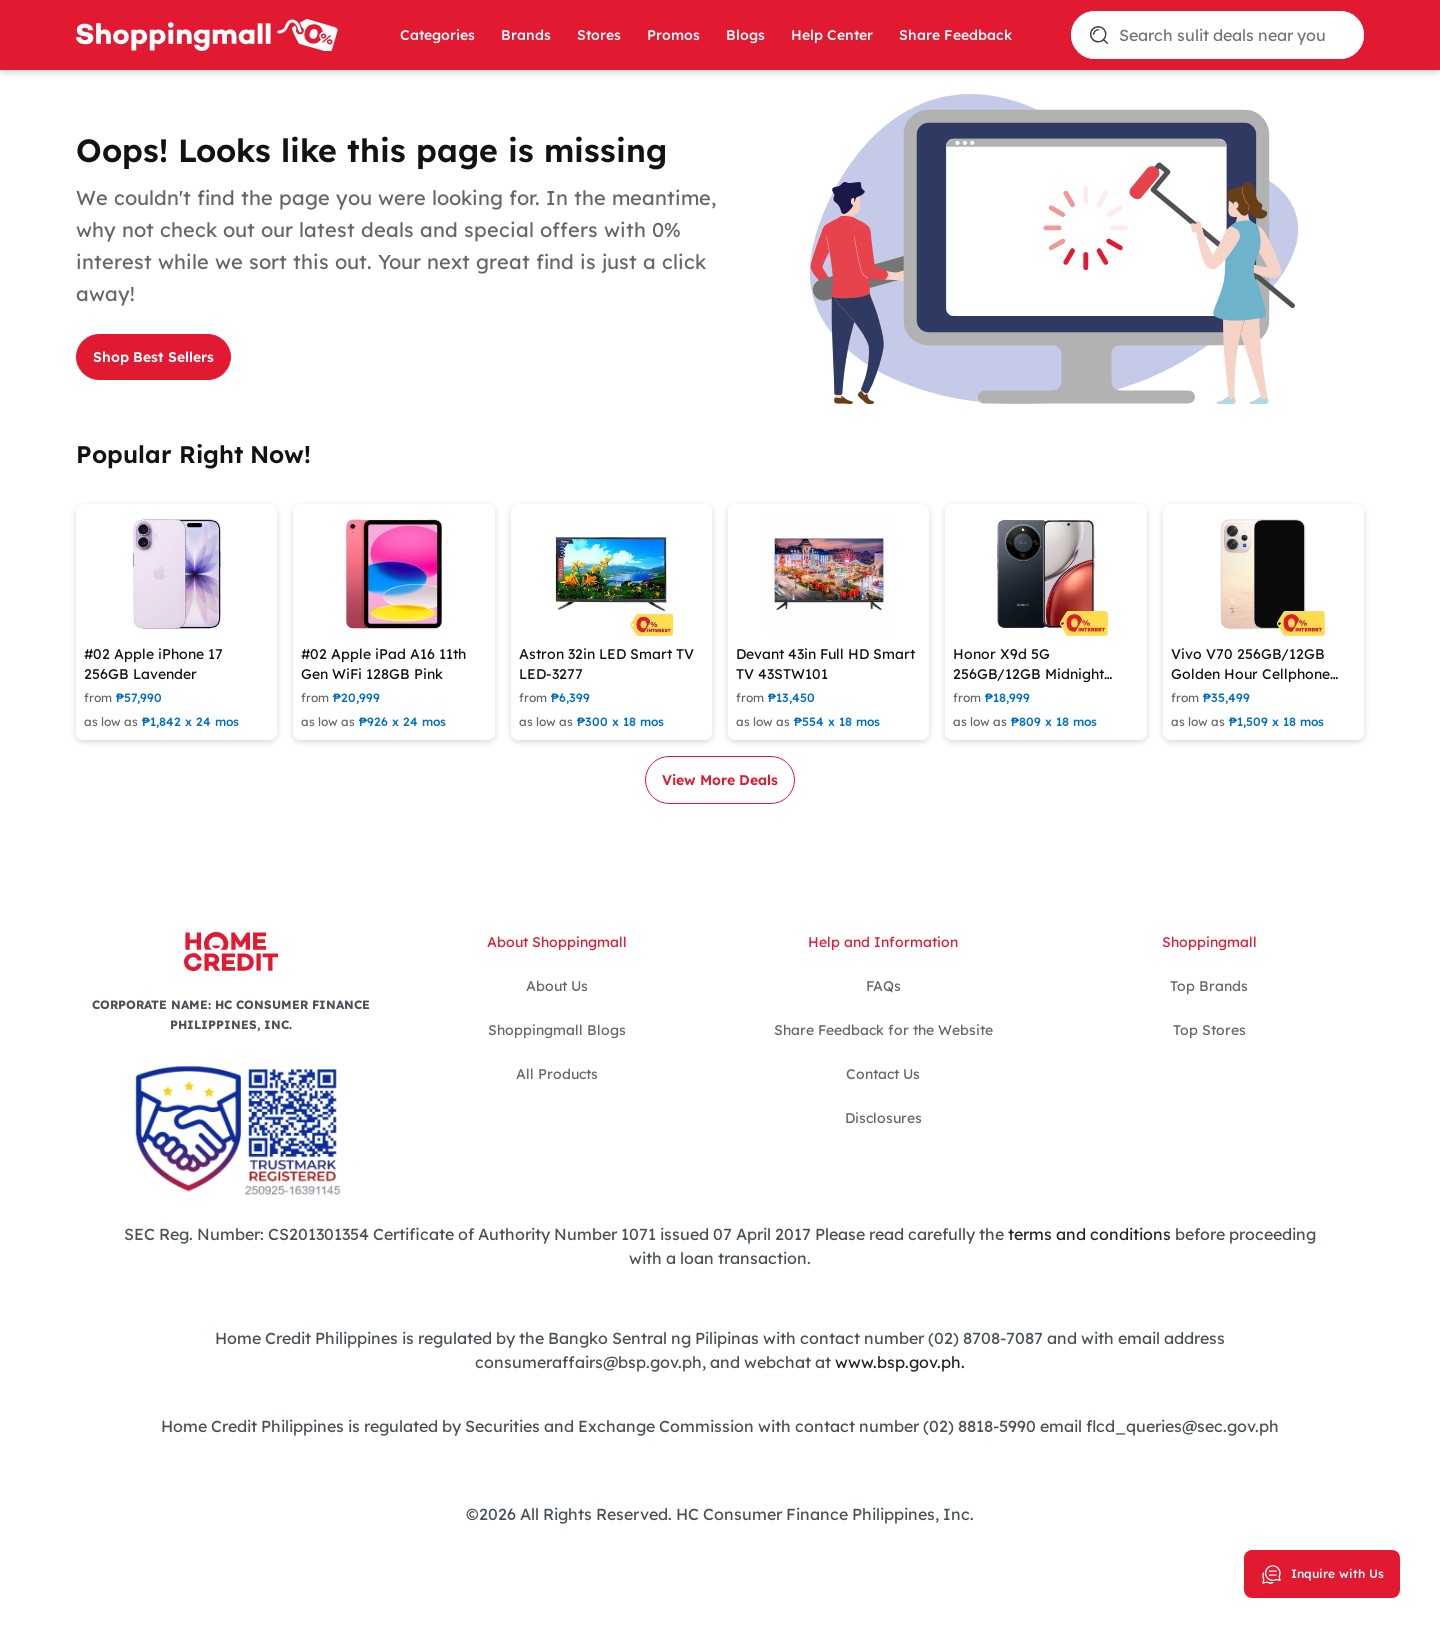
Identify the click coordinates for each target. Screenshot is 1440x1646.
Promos (673, 35)
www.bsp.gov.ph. (900, 1362)
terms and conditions (1089, 1234)
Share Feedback (955, 35)
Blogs (745, 35)
